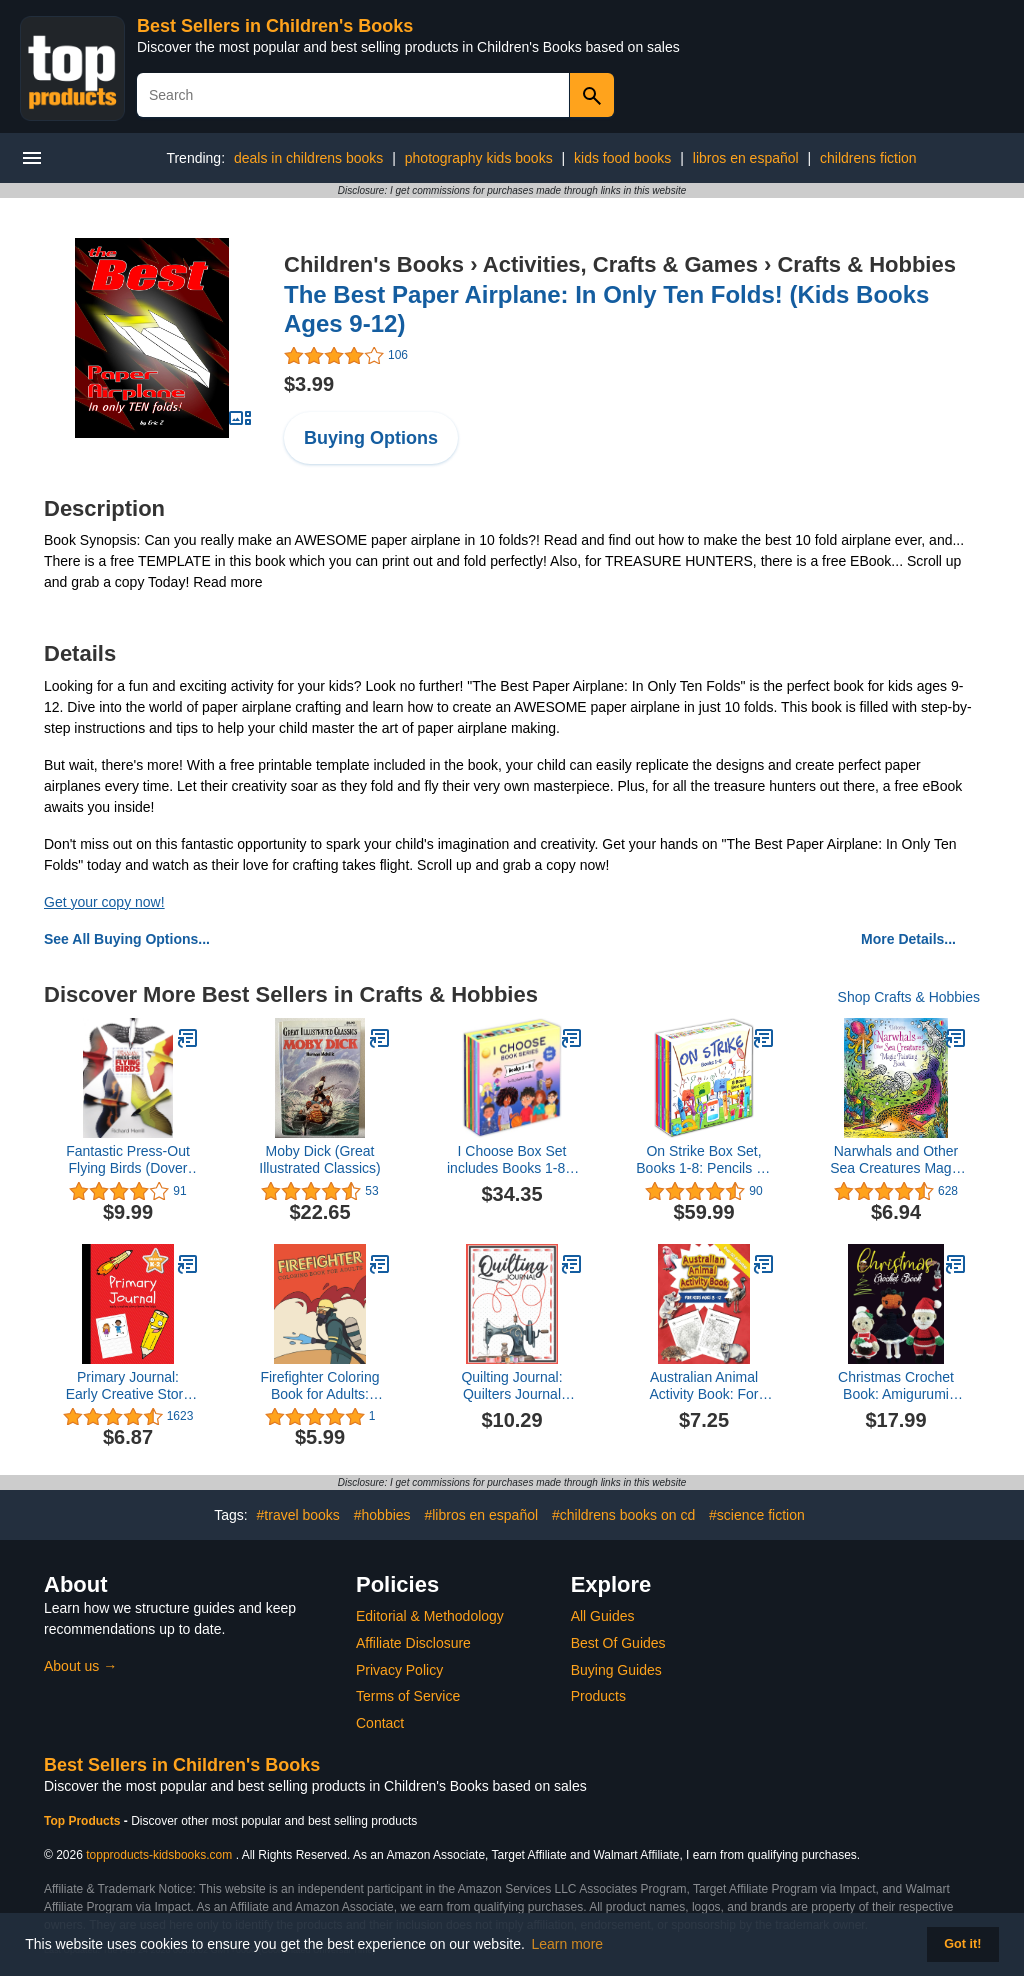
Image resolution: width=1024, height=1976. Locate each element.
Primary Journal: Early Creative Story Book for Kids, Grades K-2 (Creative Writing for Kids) (128, 1386)
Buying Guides (616, 1670)
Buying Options (371, 438)
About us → (80, 1666)
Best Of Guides (618, 1643)
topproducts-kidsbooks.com (159, 1855)
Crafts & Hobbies (866, 264)
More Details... (908, 939)
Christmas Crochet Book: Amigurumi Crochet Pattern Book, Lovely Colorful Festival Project (896, 1386)
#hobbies (382, 1515)
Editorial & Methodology (430, 1616)
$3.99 (309, 384)
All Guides (603, 1616)
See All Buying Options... (127, 939)
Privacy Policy (399, 1670)
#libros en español (481, 1515)
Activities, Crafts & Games (620, 264)
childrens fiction (868, 158)
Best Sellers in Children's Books (275, 26)
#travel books (298, 1515)
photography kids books (479, 158)
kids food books (622, 158)
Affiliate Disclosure (413, 1643)
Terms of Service (408, 1696)
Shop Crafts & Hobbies (909, 997)
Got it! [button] (962, 1944)
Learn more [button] (568, 1944)
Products (598, 1696)
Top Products (84, 1821)
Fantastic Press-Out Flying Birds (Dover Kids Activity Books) (128, 1160)
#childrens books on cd (623, 1515)
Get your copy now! (104, 902)
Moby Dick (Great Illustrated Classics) (319, 1159)
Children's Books (374, 264)
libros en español (746, 158)
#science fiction (757, 1515)
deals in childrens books (308, 158)
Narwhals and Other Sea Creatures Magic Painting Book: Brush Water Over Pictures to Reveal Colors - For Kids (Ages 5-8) (896, 1160)
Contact (380, 1723)
